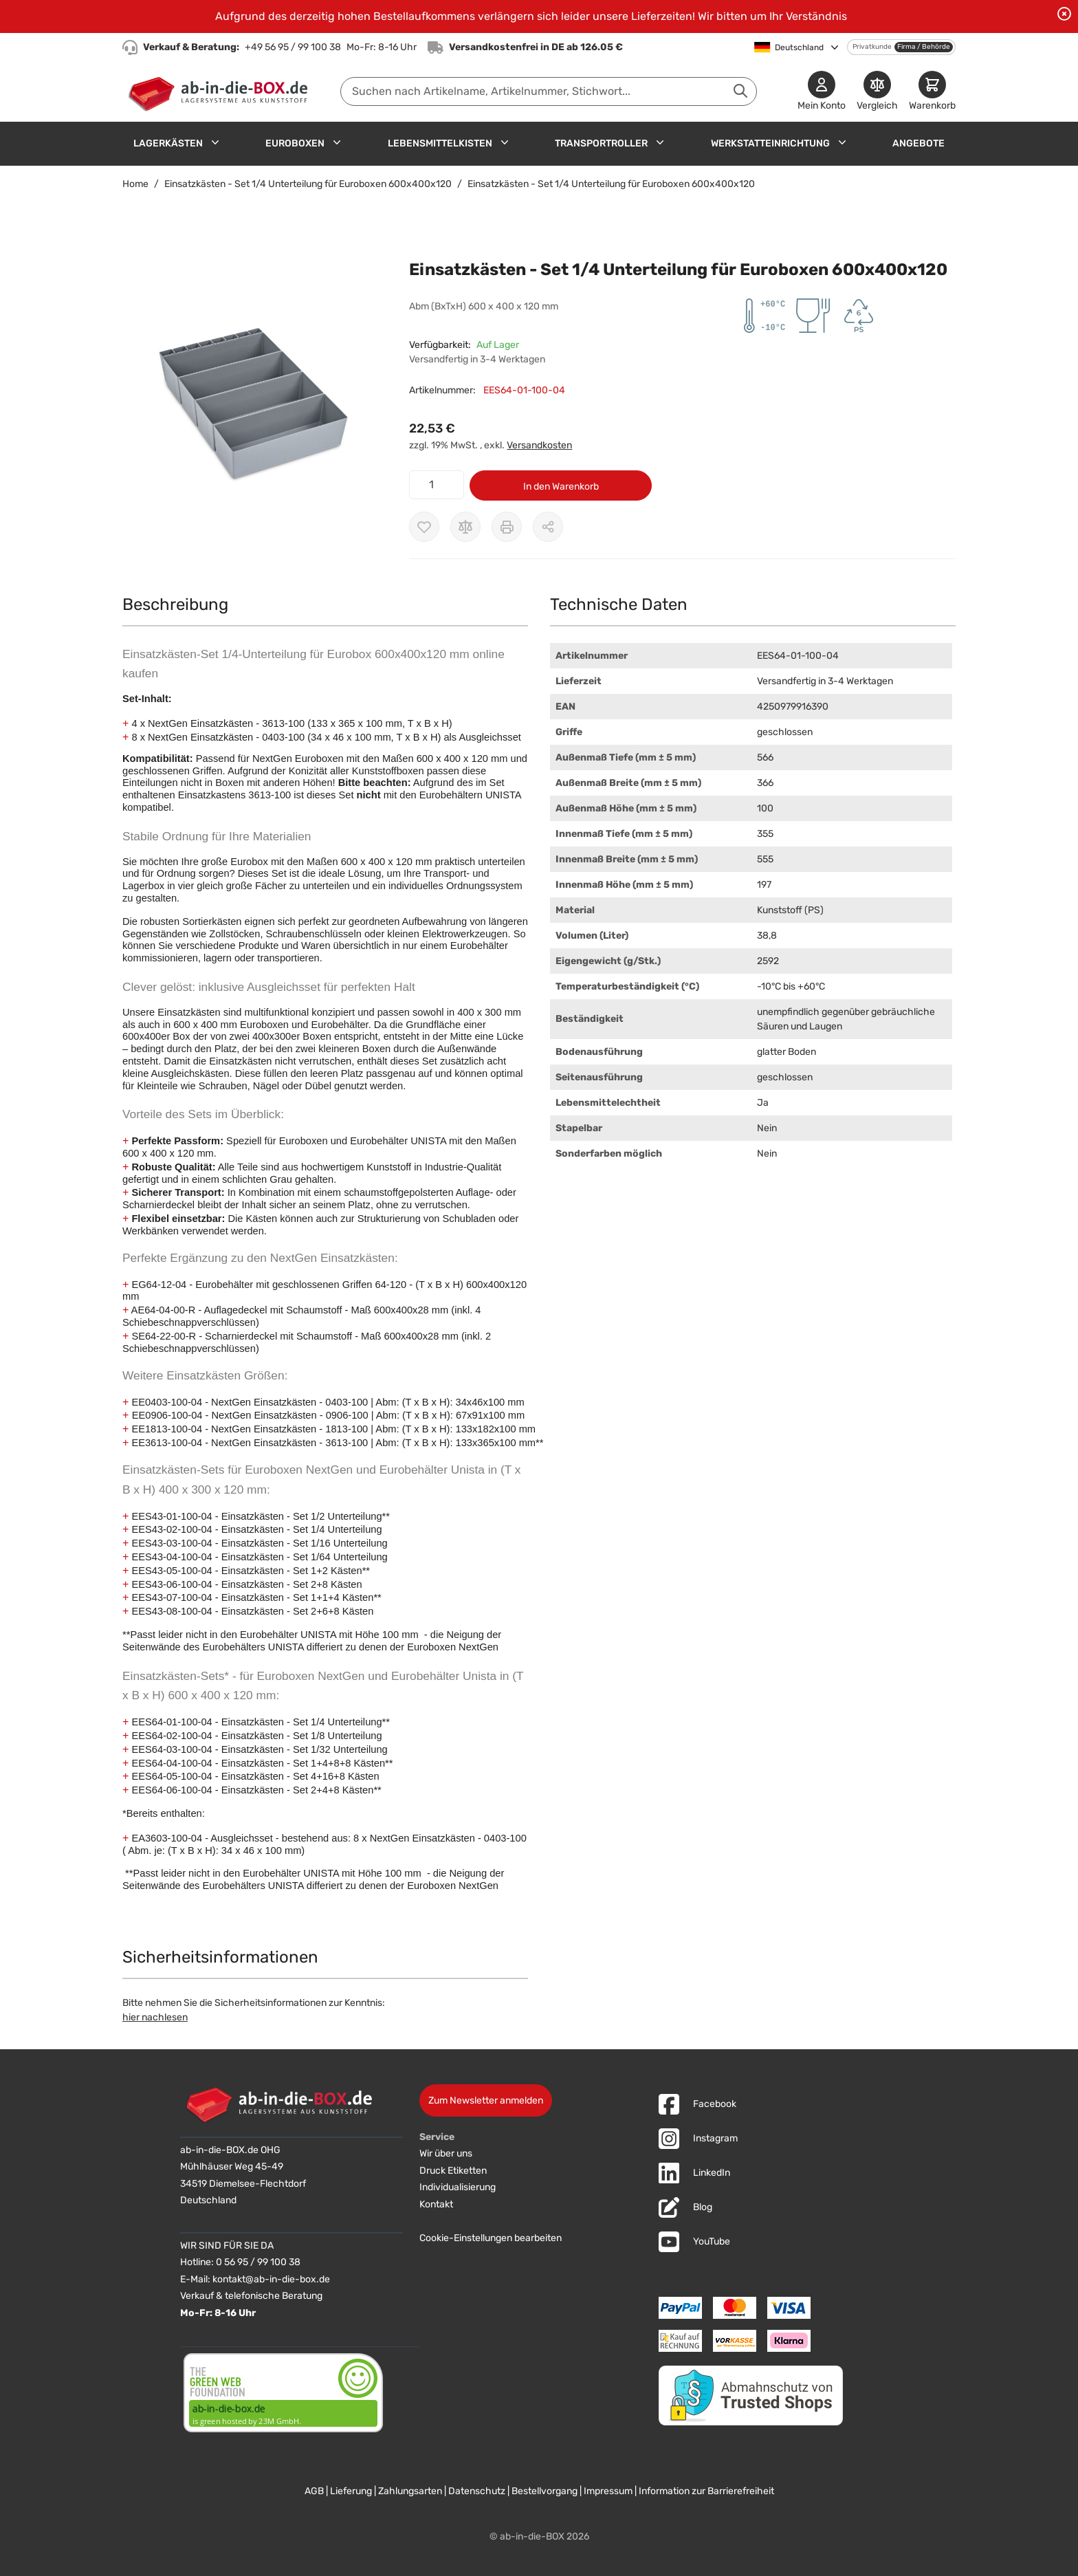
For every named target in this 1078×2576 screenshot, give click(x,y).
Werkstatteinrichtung (770, 143)
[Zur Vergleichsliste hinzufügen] (465, 527)
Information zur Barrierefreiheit (706, 2491)
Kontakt (436, 2204)
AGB (314, 2491)
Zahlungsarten (410, 2491)
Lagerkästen (168, 143)
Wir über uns (445, 2153)
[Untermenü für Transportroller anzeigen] (660, 142)
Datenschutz (476, 2491)
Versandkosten (539, 445)
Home (135, 184)
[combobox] (548, 91)
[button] (252, 394)
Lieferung (351, 2491)
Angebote (918, 143)
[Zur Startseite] (221, 91)
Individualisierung (457, 2187)
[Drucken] (507, 527)
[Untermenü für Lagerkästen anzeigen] (215, 142)
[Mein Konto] (822, 92)
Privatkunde (872, 47)
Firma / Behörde (923, 47)
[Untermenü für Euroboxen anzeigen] (337, 142)
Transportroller (601, 143)
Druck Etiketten (453, 2170)
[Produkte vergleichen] (877, 92)
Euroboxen (294, 143)
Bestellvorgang (545, 2491)
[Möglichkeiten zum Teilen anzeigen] (548, 527)
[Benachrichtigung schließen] (1064, 14)
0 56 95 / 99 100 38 (258, 2262)
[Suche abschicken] (740, 91)
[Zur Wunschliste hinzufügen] (424, 527)
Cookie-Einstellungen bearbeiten (490, 2238)
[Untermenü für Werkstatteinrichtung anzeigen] (842, 142)
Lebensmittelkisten (440, 143)
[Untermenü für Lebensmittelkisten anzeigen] (505, 142)
